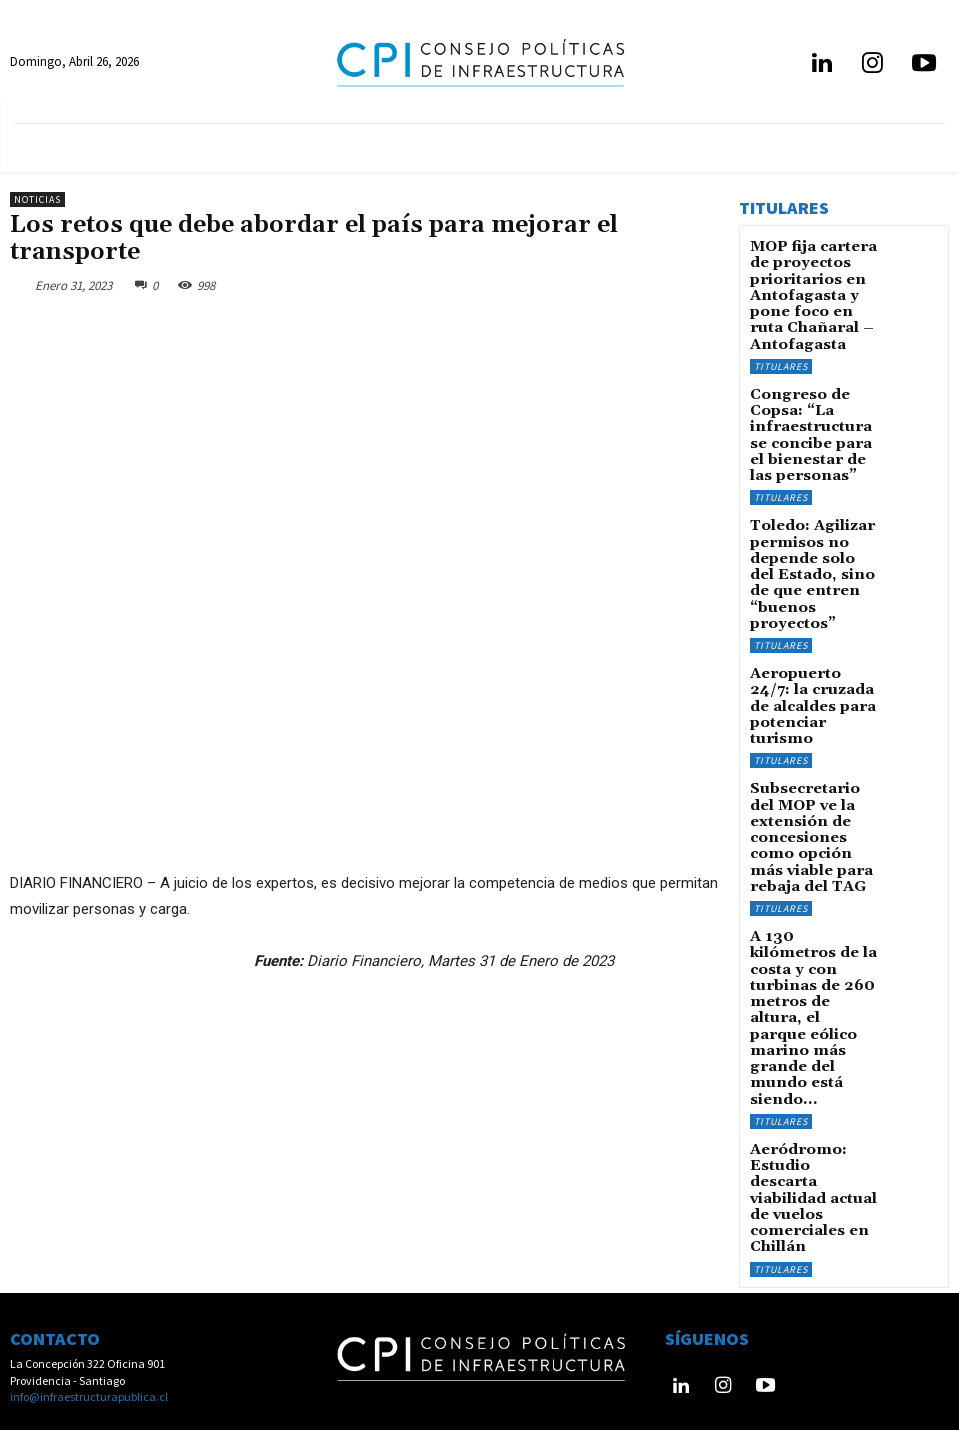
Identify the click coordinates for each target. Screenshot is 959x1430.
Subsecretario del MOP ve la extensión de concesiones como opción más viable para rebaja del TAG (814, 714)
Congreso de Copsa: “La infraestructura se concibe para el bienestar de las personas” (814, 403)
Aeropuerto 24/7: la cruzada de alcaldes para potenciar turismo (813, 613)
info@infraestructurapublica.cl (89, 1353)
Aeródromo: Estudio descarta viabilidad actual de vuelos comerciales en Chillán (812, 965)
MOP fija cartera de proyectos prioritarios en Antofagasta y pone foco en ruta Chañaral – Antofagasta (812, 287)
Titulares (781, 347)
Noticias (37, 199)
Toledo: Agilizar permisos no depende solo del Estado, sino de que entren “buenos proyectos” (812, 510)
